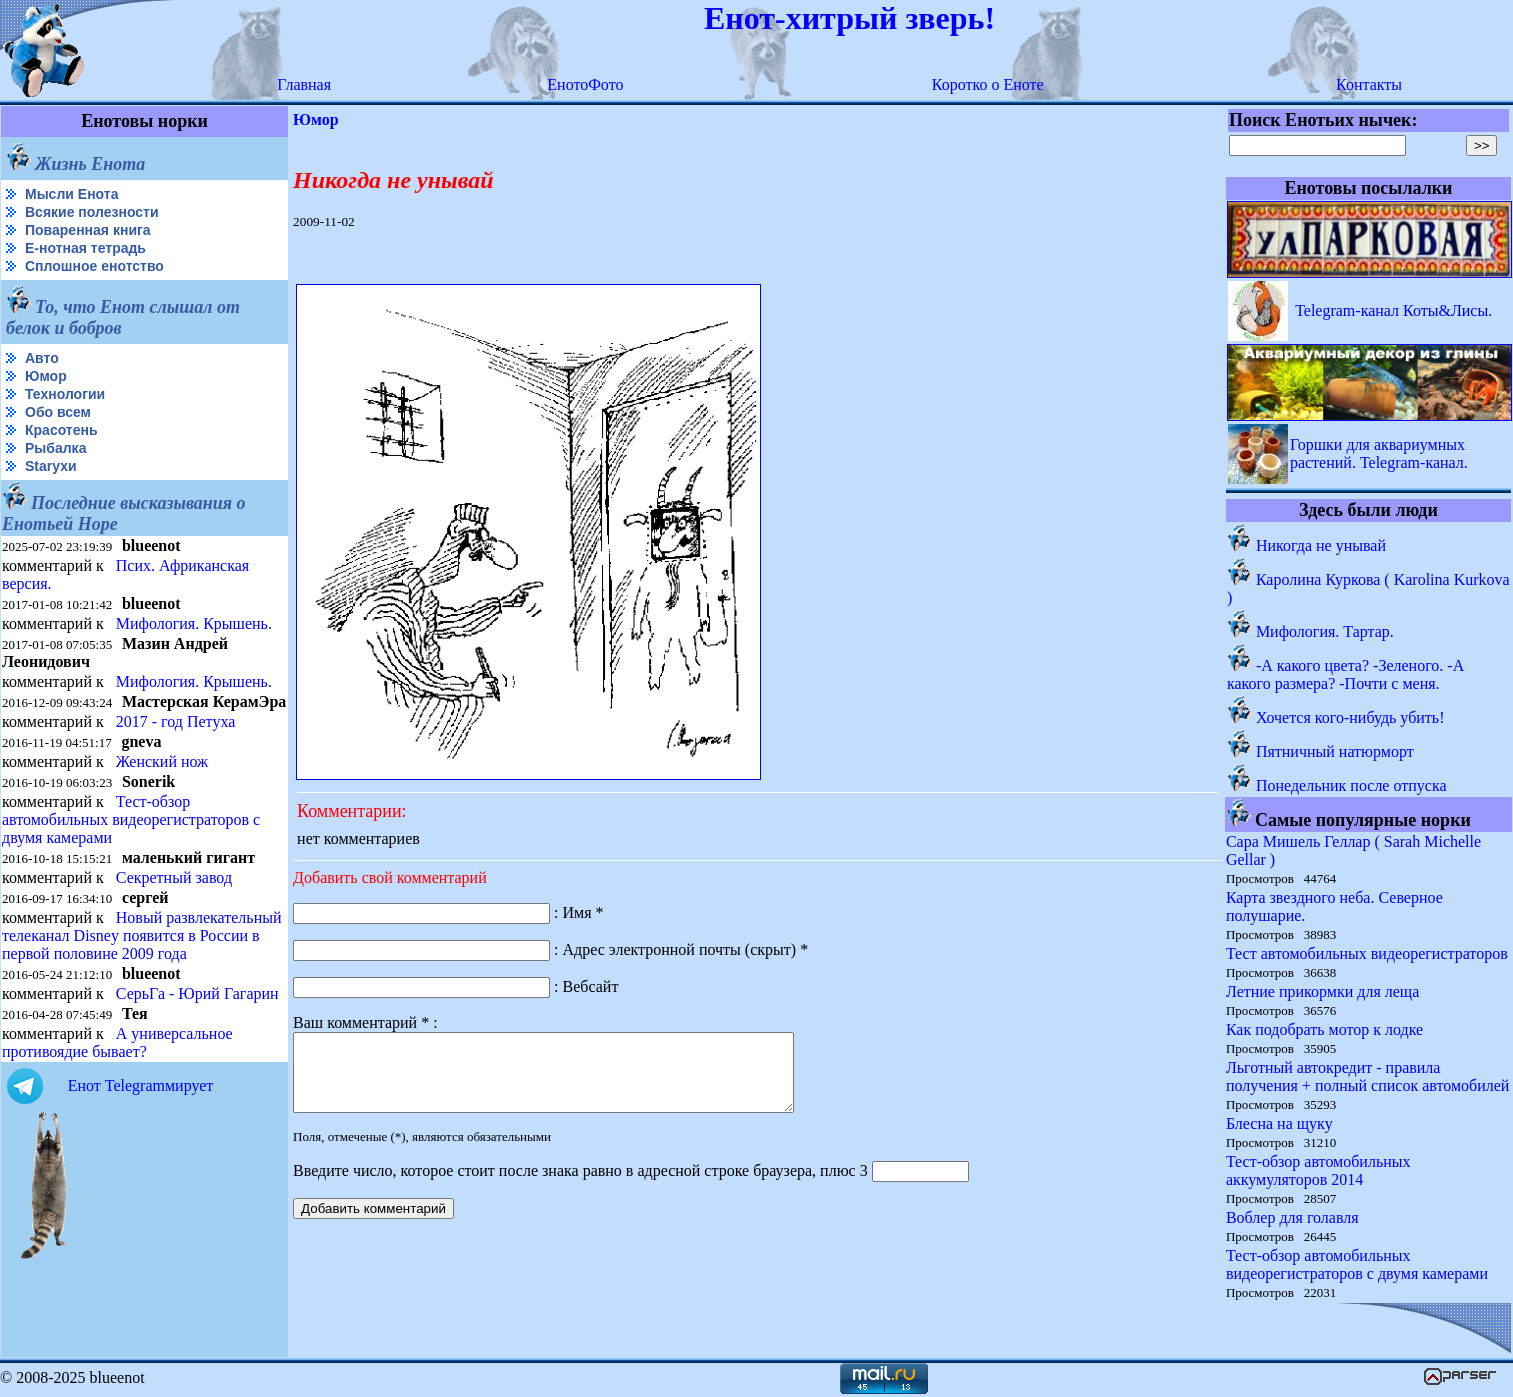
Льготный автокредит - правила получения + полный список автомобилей (1368, 1076)
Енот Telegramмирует (141, 1085)
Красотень (61, 430)
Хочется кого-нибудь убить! (1350, 717)
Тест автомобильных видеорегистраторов (1367, 953)
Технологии (65, 394)
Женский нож (162, 761)
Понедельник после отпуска (1351, 785)
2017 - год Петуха (176, 721)
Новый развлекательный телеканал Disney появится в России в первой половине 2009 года (142, 935)
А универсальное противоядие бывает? (117, 1042)
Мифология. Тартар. (1325, 631)
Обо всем (58, 412)
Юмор (46, 376)
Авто (42, 358)
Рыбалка (55, 448)
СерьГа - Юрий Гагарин (197, 993)
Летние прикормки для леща (1322, 991)
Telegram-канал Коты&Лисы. (1393, 310)
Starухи (51, 466)
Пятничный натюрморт (1335, 751)
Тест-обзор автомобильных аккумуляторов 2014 (1318, 1170)
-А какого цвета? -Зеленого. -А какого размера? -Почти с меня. (1345, 674)
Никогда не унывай (1321, 545)
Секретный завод (174, 877)
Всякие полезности (92, 212)
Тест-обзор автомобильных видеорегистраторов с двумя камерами (131, 819)
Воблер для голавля (1292, 1217)
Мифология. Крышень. (194, 623)
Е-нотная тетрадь (85, 248)
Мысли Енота (71, 194)
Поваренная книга (88, 230)
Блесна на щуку (1279, 1123)
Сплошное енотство (94, 266)
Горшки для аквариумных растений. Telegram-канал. (1379, 453)
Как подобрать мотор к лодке (1324, 1029)
